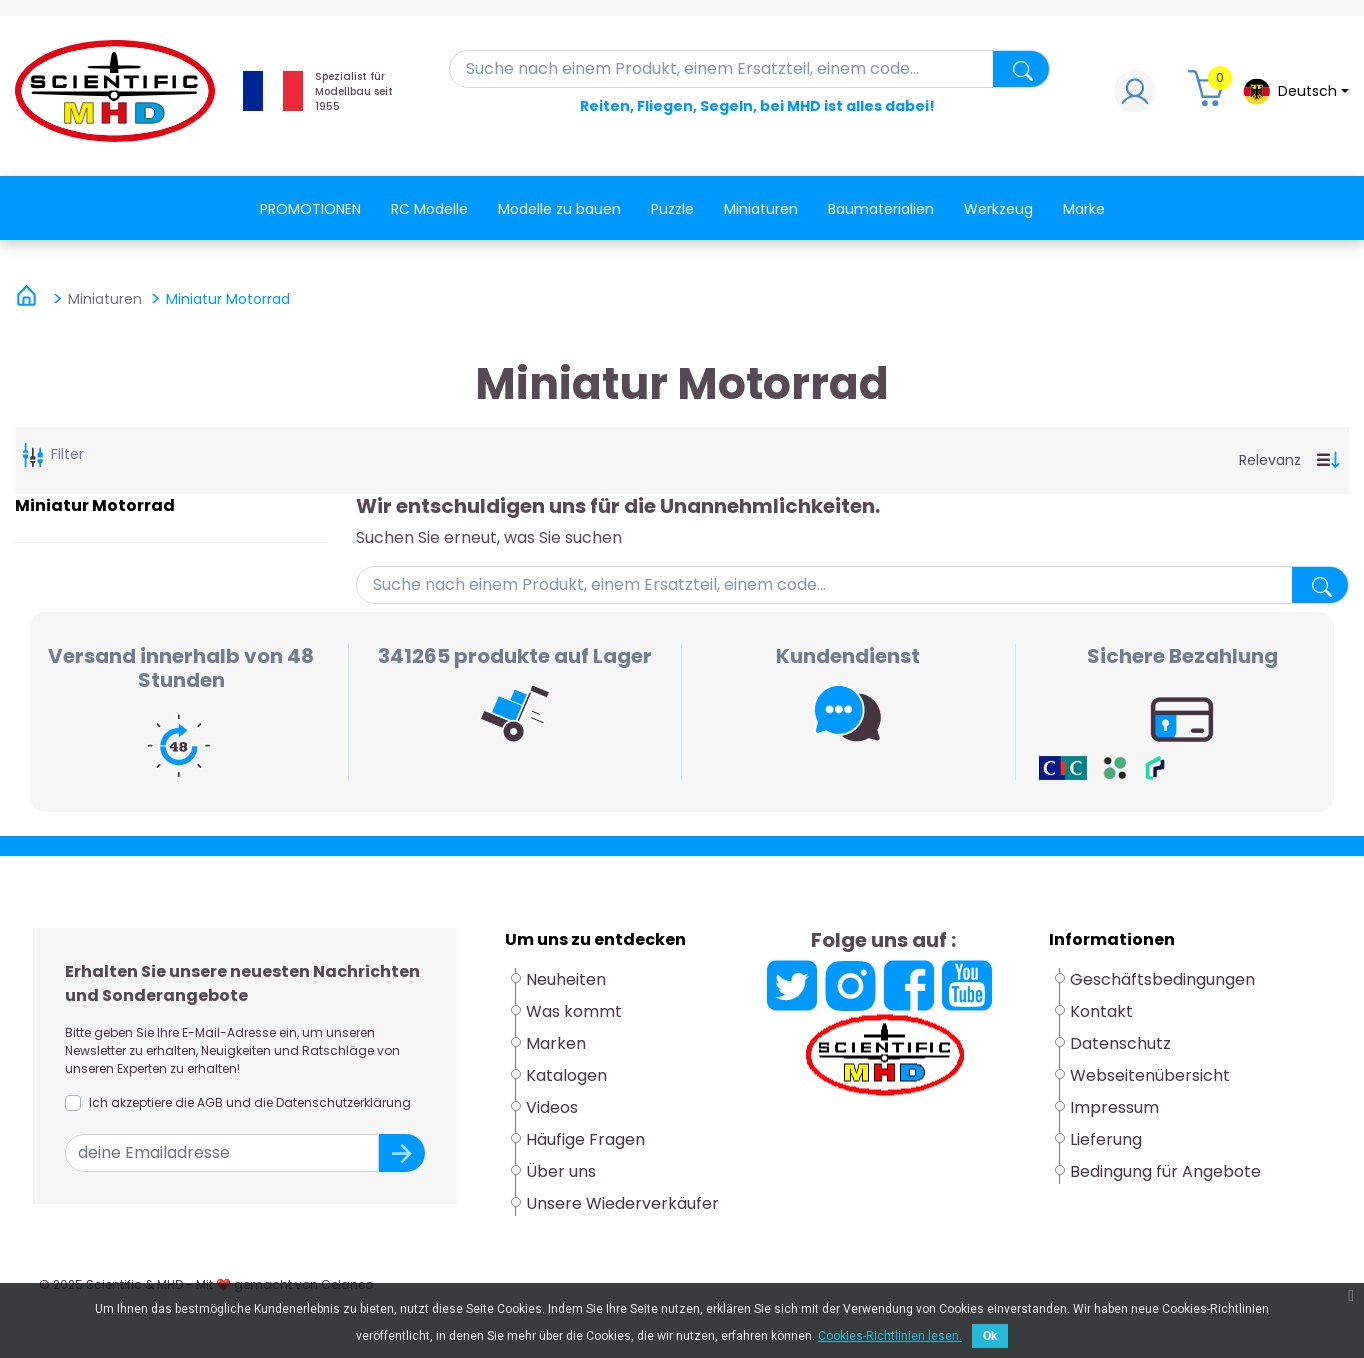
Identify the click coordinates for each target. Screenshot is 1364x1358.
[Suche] (750, 69)
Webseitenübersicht (1150, 1075)
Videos (552, 1107)
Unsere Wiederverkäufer (622, 1203)
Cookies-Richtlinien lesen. (890, 1336)
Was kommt (574, 1011)
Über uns (561, 1171)
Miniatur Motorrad (95, 505)
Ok (990, 1336)
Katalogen (566, 1075)
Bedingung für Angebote (1165, 1171)
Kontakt (1101, 1011)
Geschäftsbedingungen (1162, 979)
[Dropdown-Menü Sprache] (1295, 91)
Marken (556, 1043)
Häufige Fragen (585, 1139)
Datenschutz (1120, 1043)
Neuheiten (566, 979)
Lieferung (1106, 1139)
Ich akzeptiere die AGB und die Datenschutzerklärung (250, 1102)
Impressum (1114, 1107)
